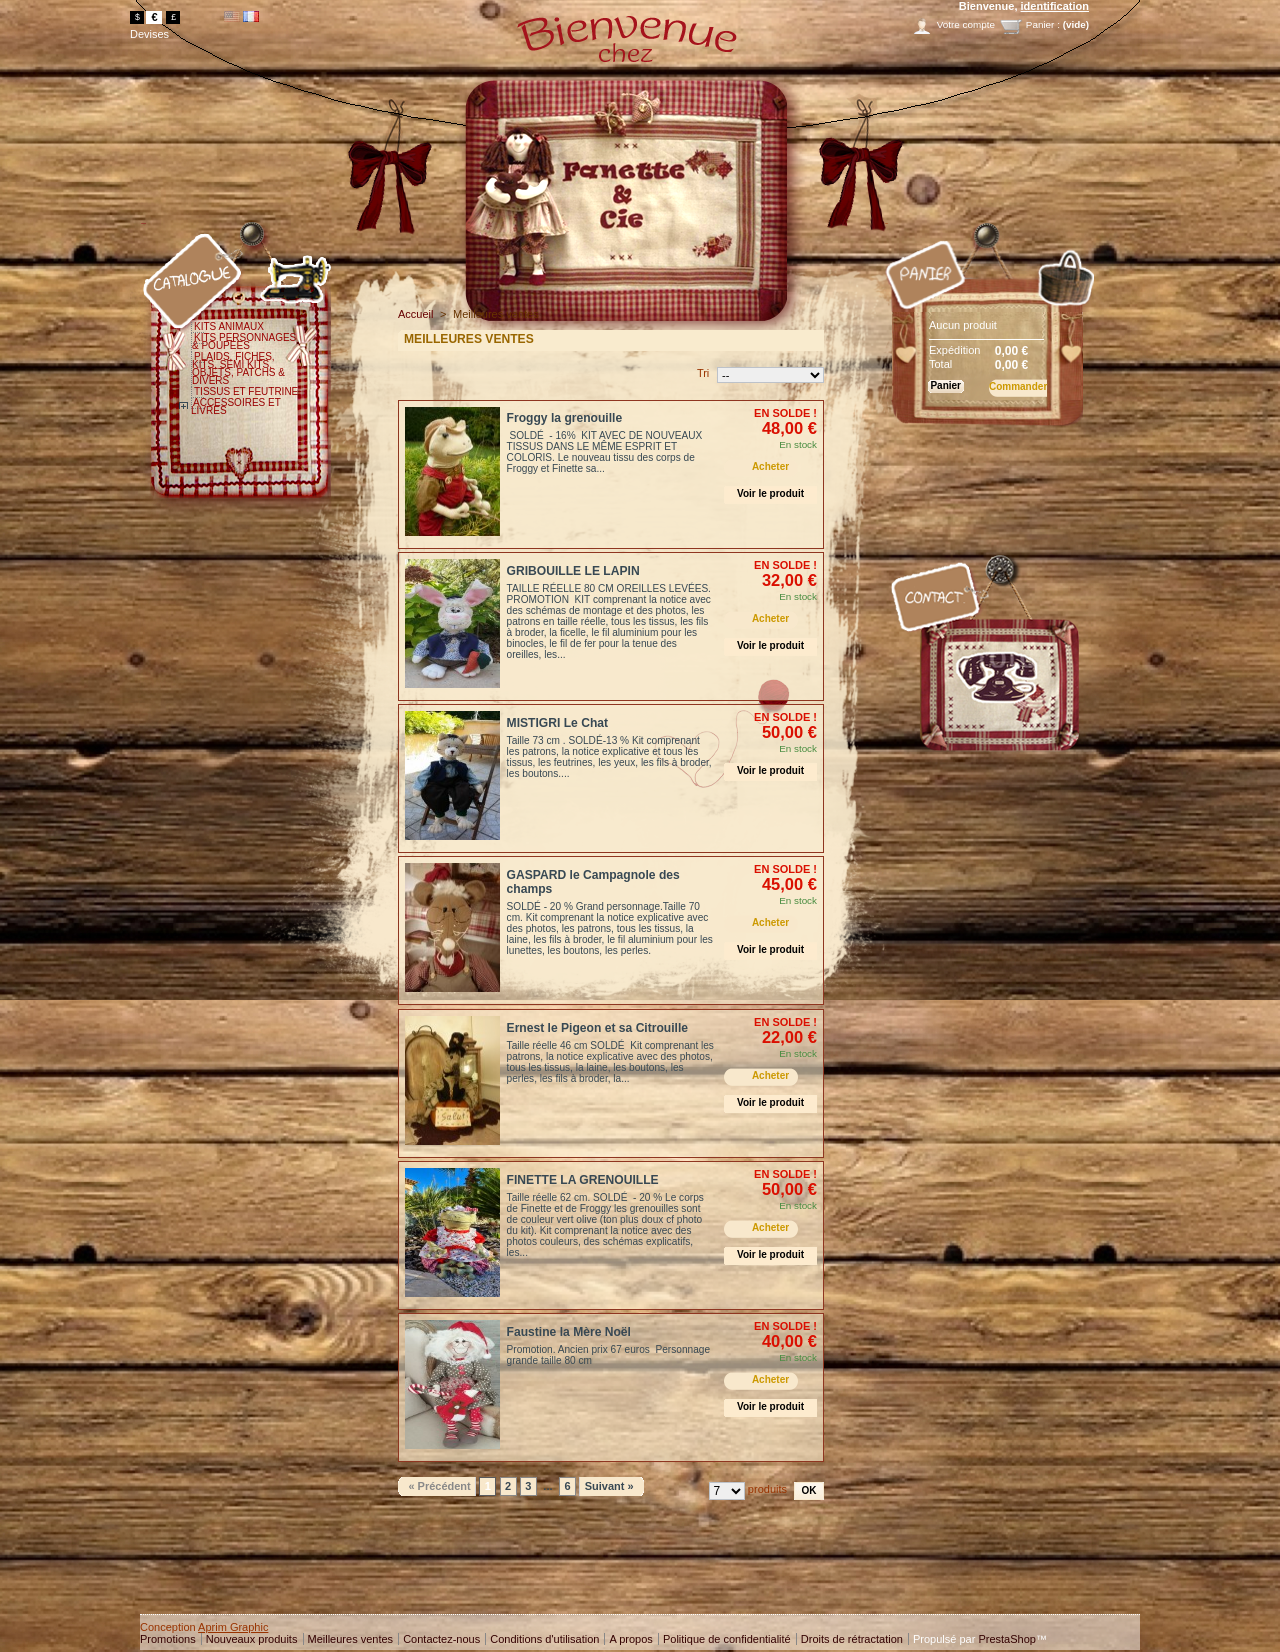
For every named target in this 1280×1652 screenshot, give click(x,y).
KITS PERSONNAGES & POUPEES (244, 341)
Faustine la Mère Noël (569, 1332)
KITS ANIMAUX (229, 326)
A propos (630, 1639)
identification (1055, 6)
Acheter (770, 466)
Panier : (1043, 24)
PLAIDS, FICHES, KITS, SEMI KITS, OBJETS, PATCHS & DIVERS (238, 368)
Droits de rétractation (852, 1639)
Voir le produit (770, 493)
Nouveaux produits (252, 1639)
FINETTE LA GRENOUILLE (583, 1180)
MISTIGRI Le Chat (557, 723)
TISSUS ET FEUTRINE (246, 391)
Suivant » (609, 1486)
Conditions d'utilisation (544, 1639)
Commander (1018, 386)
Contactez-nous (441, 1639)
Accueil (415, 314)
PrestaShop (1006, 1639)
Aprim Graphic (233, 1627)
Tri (703, 373)
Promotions (168, 1639)
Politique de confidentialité (727, 1639)
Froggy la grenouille (565, 418)
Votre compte (966, 24)
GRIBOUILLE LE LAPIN (573, 571)
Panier (886, 223)
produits (767, 1489)
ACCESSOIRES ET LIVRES (236, 406)
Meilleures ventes (351, 1639)
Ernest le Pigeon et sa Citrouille (597, 1028)
